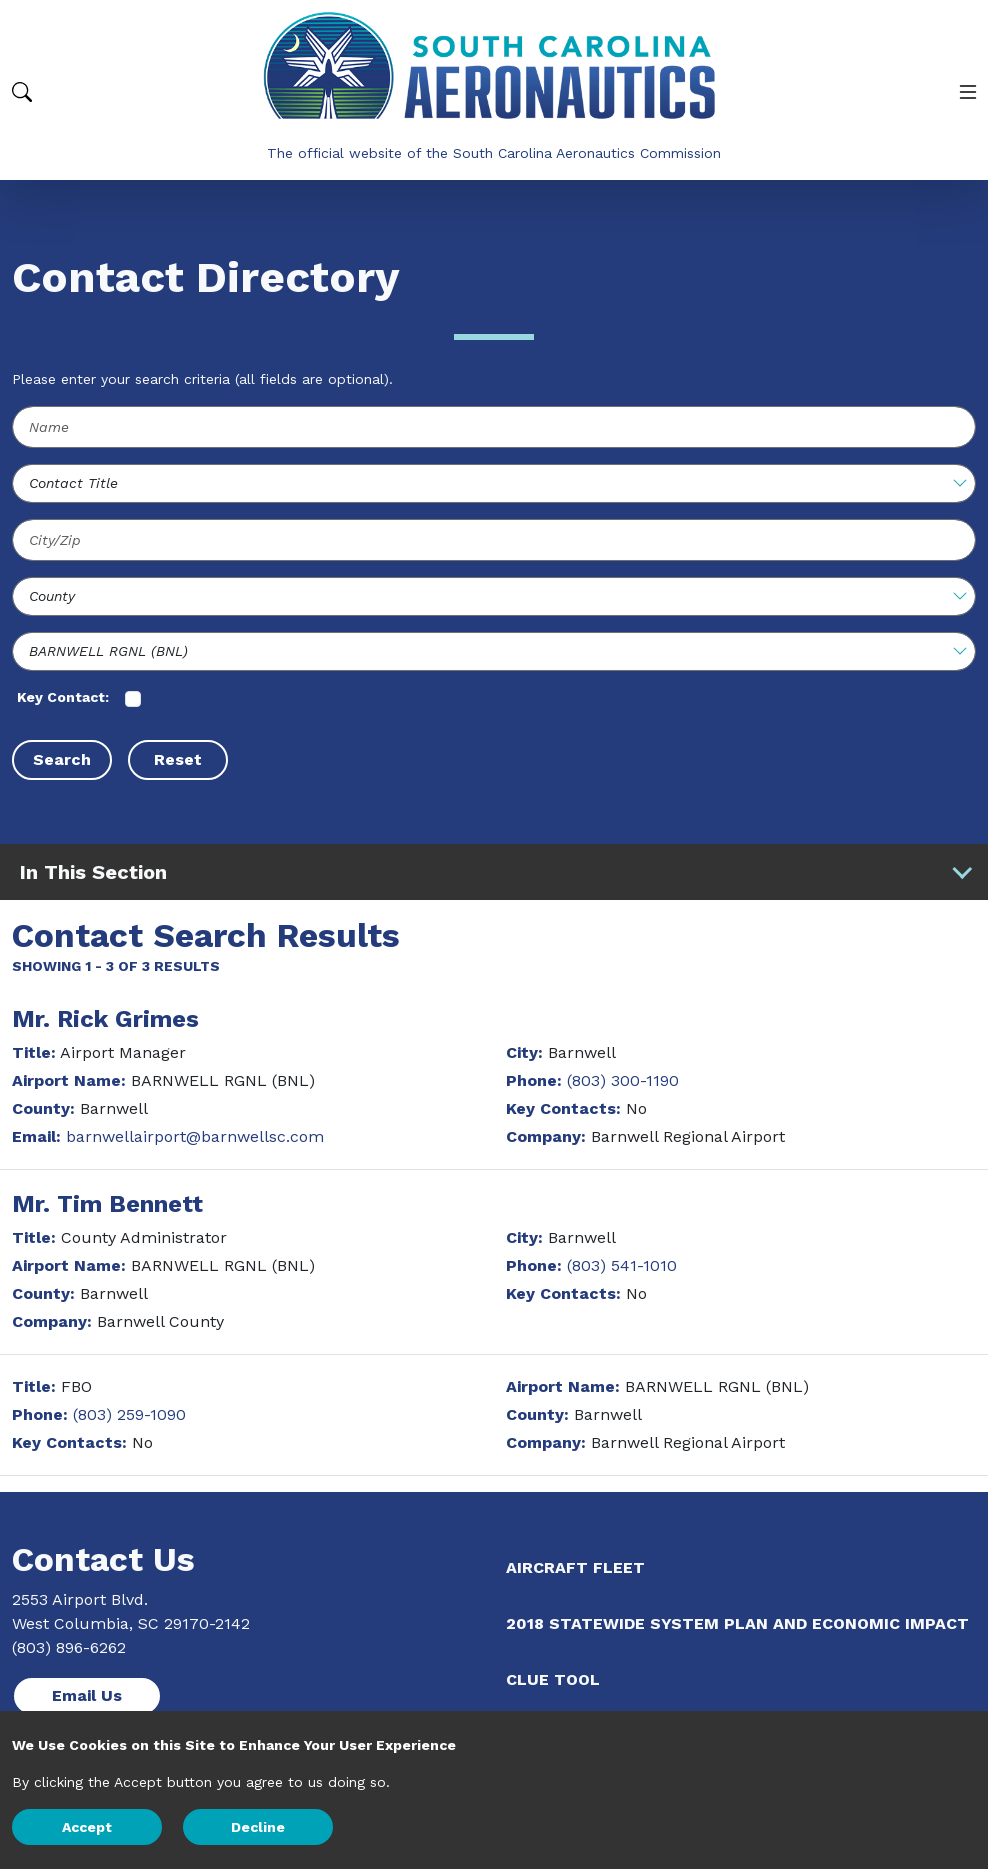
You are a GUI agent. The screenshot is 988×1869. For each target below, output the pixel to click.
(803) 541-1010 (622, 1265)
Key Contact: (63, 697)
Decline (258, 1827)
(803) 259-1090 (129, 1414)
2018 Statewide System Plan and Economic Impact (737, 1623)
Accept (87, 1827)
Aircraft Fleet (575, 1567)
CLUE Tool (553, 1679)
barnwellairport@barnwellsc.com (195, 1136)
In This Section (497, 872)
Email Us (87, 1695)
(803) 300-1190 (623, 1080)
